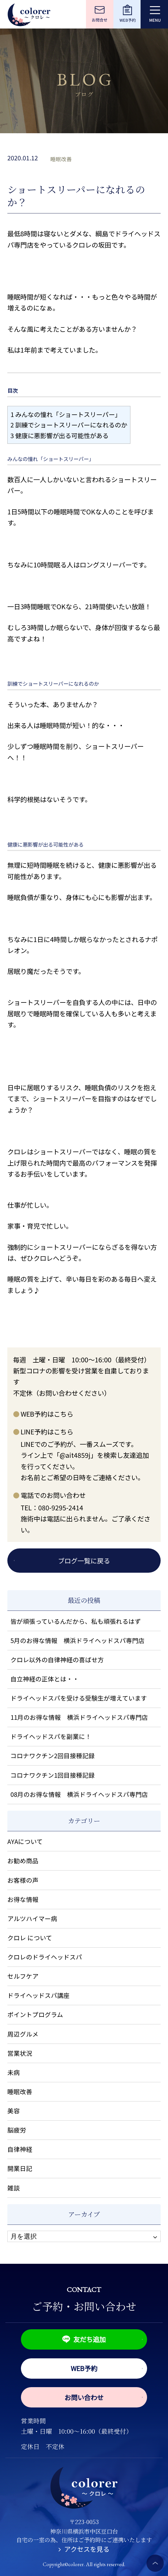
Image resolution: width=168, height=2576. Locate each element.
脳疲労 (16, 2129)
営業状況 (19, 2053)
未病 (13, 2072)
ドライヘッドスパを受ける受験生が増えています (78, 1698)
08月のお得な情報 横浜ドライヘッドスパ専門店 (79, 1794)
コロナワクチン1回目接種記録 (52, 1775)
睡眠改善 (61, 159)
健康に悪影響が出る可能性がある (59, 435)
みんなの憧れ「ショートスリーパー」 (65, 414)
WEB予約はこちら (47, 1414)
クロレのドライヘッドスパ (44, 1956)
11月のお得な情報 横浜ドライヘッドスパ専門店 (79, 1717)
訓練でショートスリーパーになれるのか (68, 424)
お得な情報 (22, 1899)
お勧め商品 (22, 1860)
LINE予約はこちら (47, 1431)
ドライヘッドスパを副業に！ (50, 1736)
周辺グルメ (22, 2033)
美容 (13, 2110)
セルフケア (22, 1976)
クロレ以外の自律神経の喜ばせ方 (57, 1659)
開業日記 (19, 2168)
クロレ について (29, 1937)
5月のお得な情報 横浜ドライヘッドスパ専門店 (77, 1640)
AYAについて (25, 1841)
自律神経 (19, 2149)
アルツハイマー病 (32, 1918)
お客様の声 (22, 1880)
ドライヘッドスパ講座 (38, 1995)
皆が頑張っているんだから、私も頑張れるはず (75, 1621)
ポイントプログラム (35, 2014)
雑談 (13, 2187)
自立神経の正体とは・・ (44, 1678)
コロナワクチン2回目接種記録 (52, 1755)
